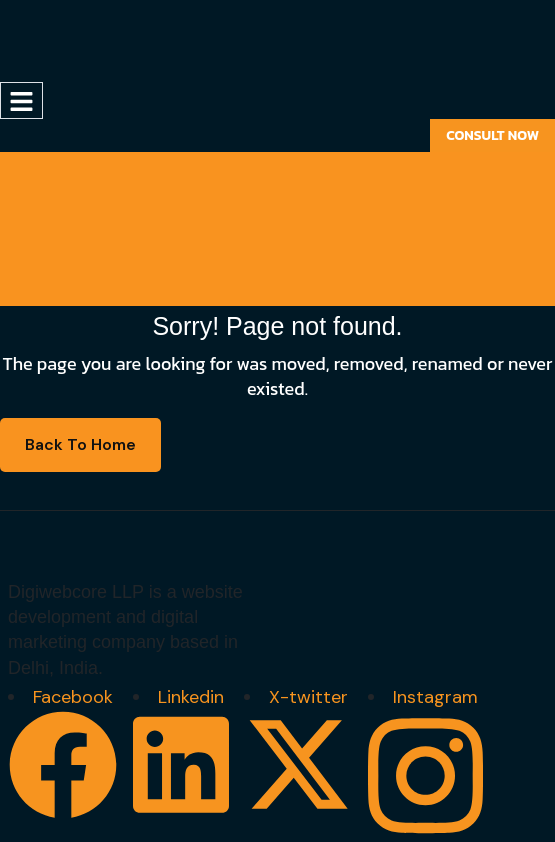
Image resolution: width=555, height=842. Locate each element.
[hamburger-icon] (21, 100)
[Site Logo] (90, 40)
